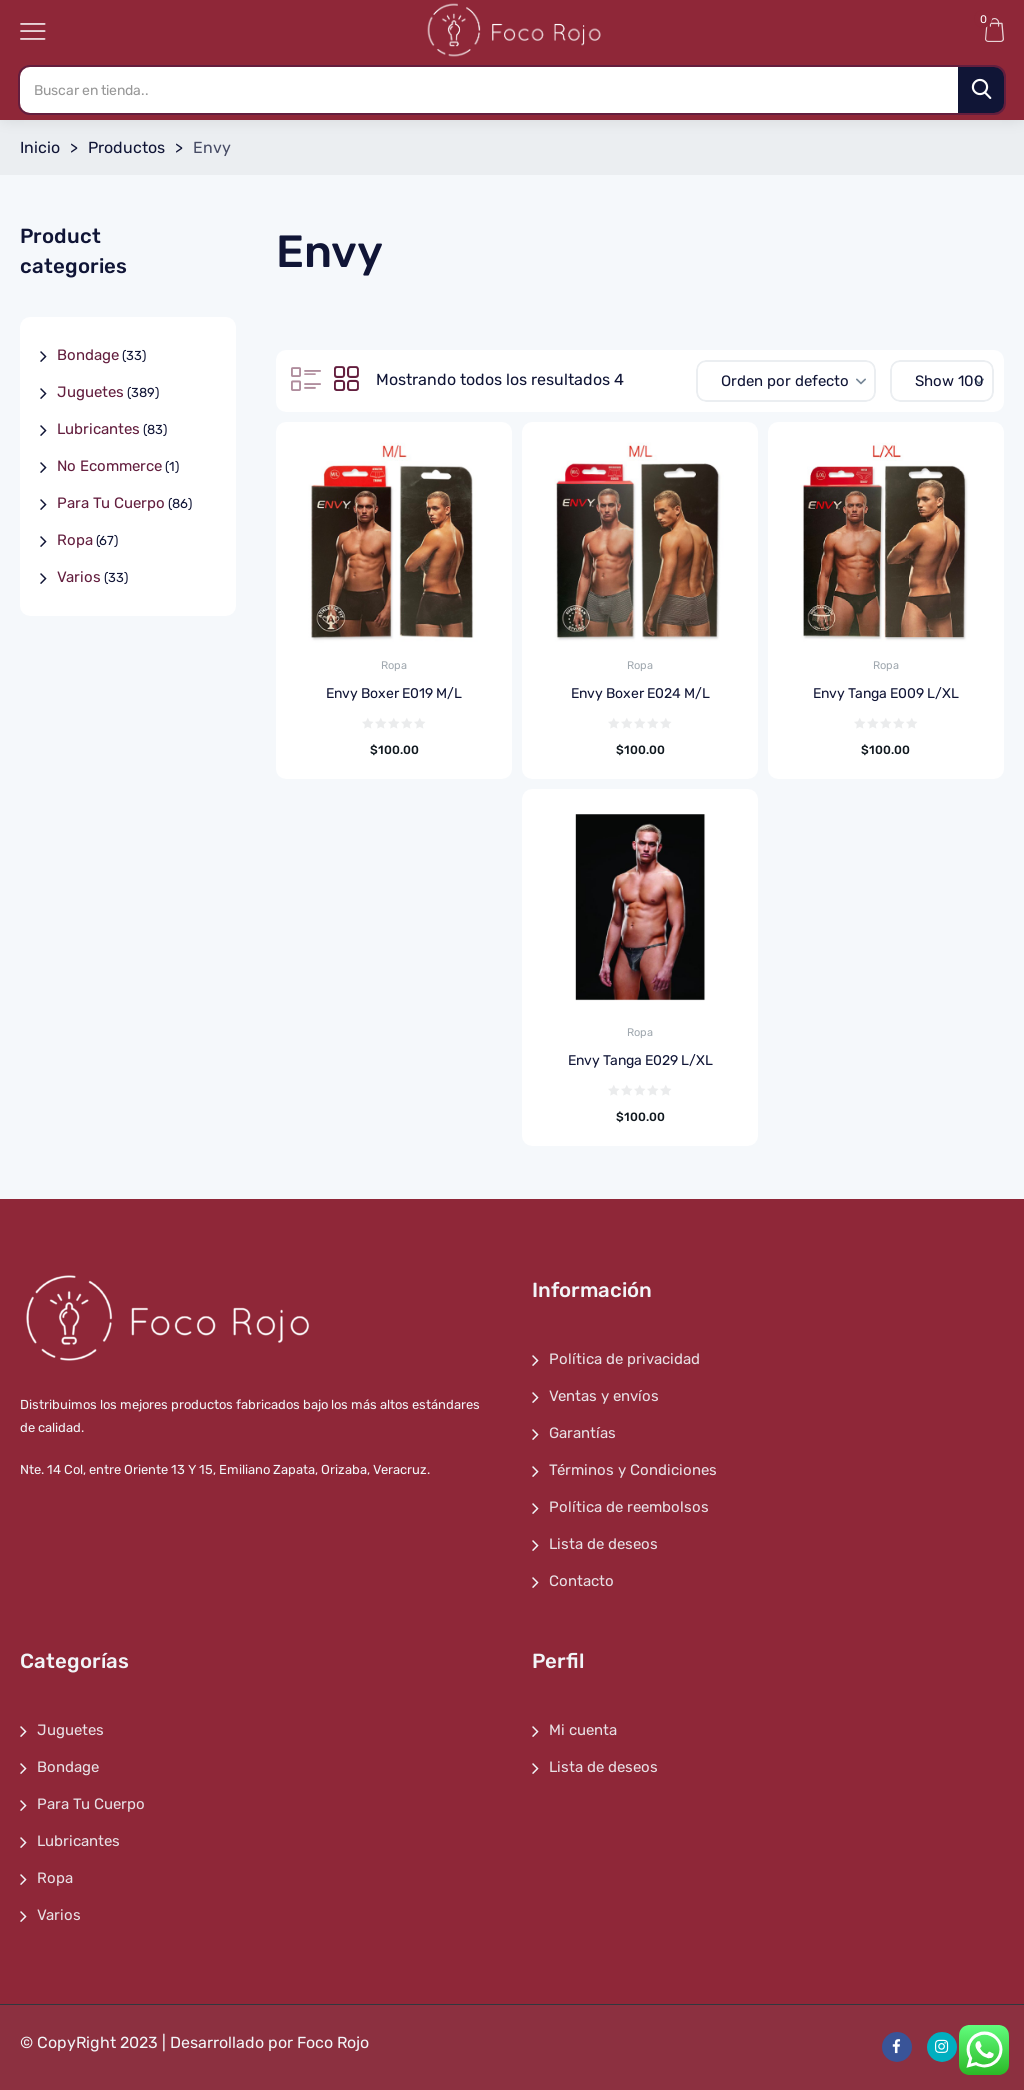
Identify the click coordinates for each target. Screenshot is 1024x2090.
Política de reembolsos (629, 1507)
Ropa (394, 665)
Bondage (88, 355)
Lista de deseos (603, 1544)
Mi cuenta (583, 1730)
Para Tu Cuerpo (111, 503)
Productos (126, 147)
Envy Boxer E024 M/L (640, 693)
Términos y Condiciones (633, 1470)
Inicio (40, 147)
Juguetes (90, 392)
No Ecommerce (109, 466)
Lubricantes (98, 429)
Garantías (582, 1433)
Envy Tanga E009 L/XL (886, 693)
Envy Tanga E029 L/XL (640, 1060)
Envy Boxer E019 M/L (394, 693)
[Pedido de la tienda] (786, 381)
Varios (79, 577)
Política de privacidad (624, 1359)
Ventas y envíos (604, 1396)
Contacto (581, 1581)
